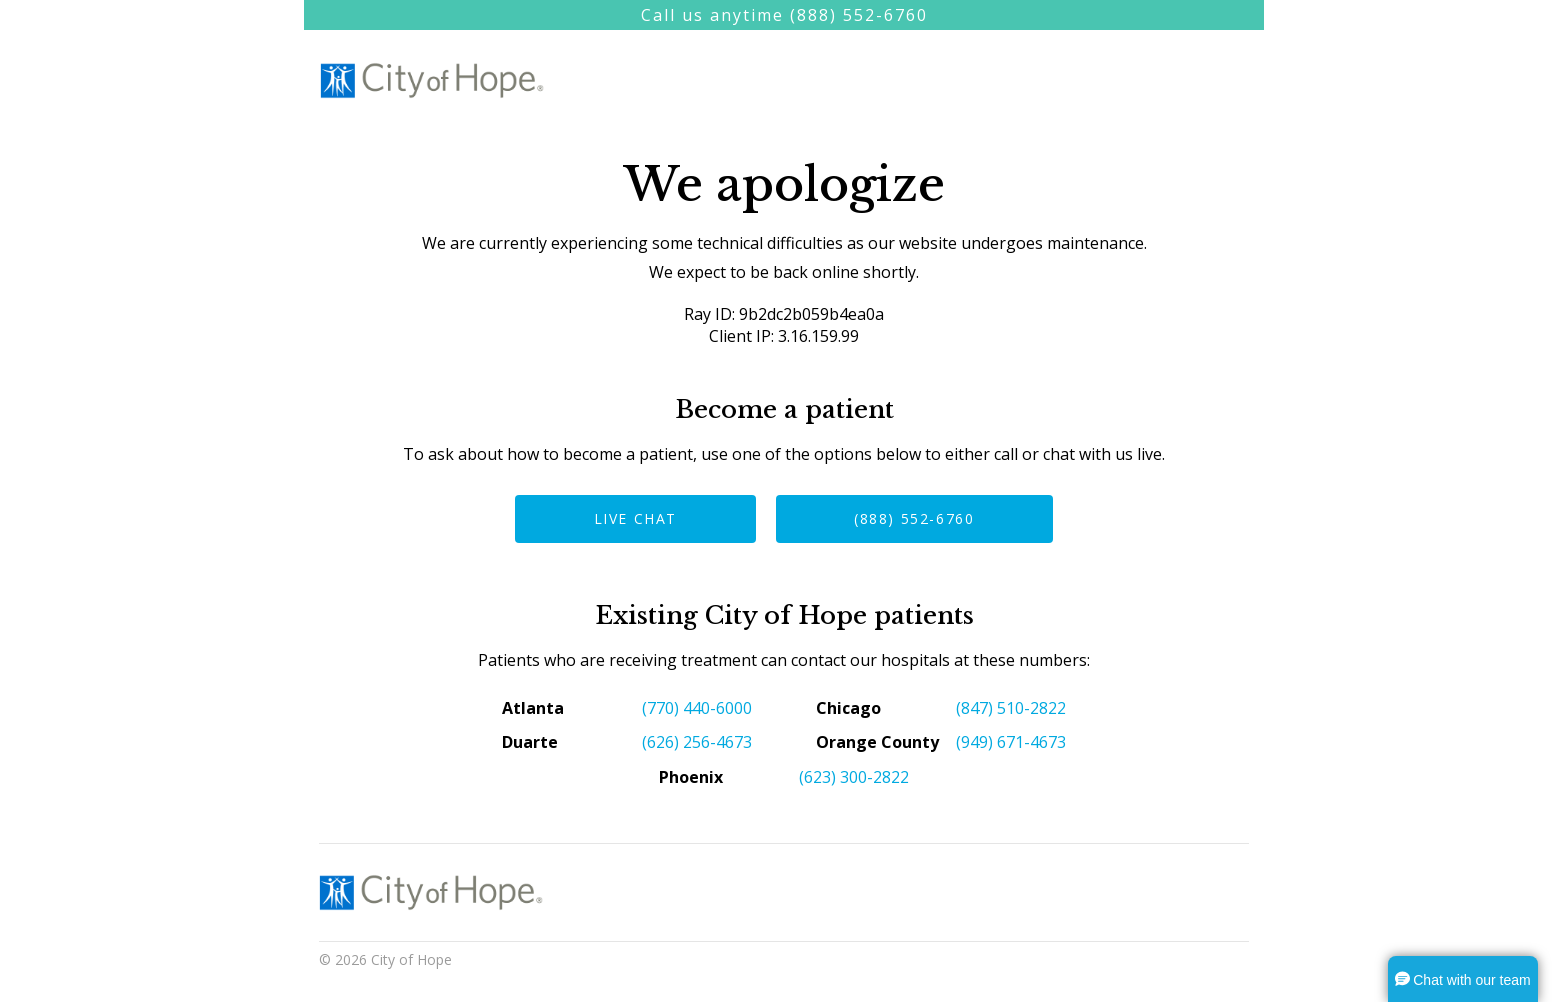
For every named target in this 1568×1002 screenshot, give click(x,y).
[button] (1463, 979)
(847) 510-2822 (1011, 708)
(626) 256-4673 (697, 742)
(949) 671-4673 (1011, 742)
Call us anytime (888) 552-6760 (784, 15)
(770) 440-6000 (697, 708)
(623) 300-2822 (854, 777)
